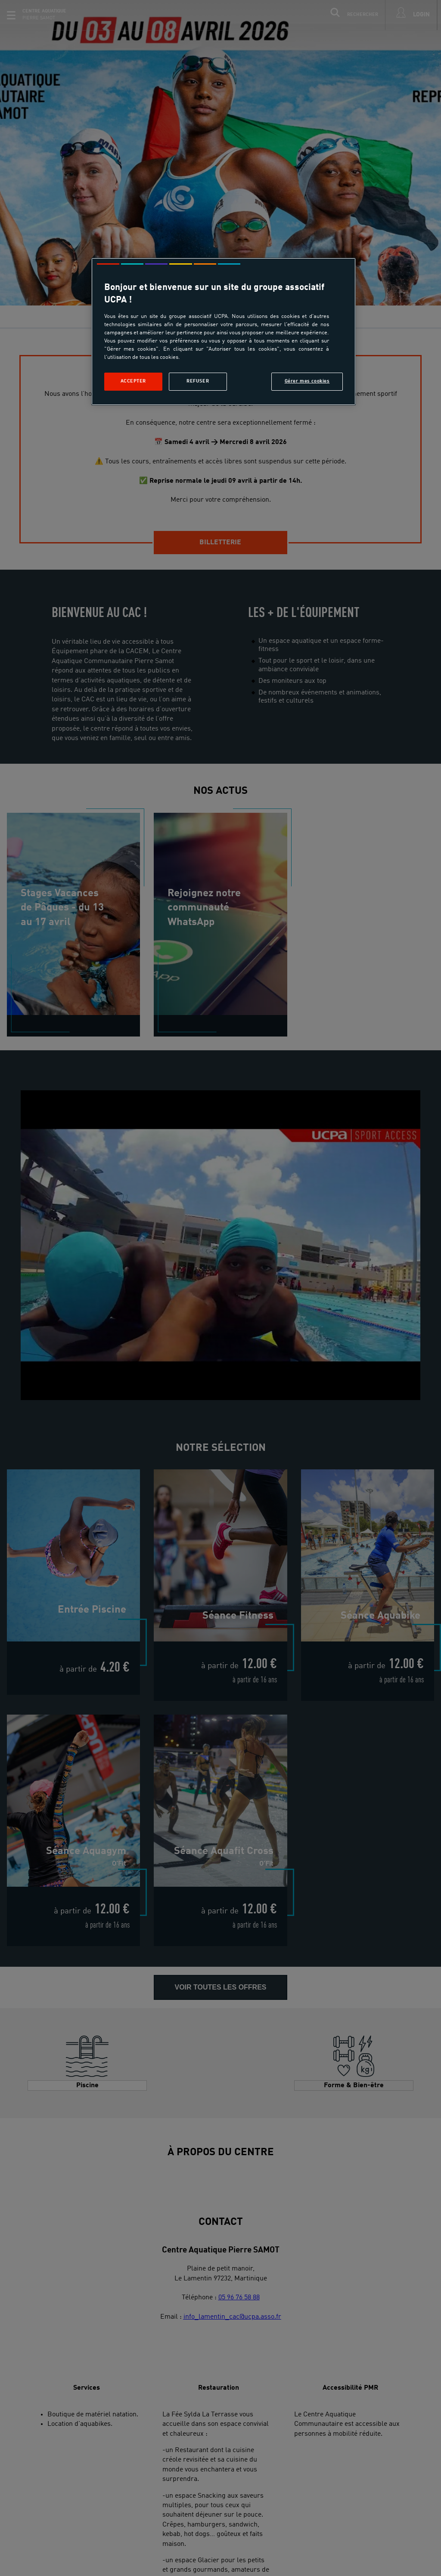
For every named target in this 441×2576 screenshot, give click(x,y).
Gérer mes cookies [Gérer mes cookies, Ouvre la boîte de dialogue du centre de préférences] (307, 381)
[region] (223, 331)
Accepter (133, 381)
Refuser (197, 381)
